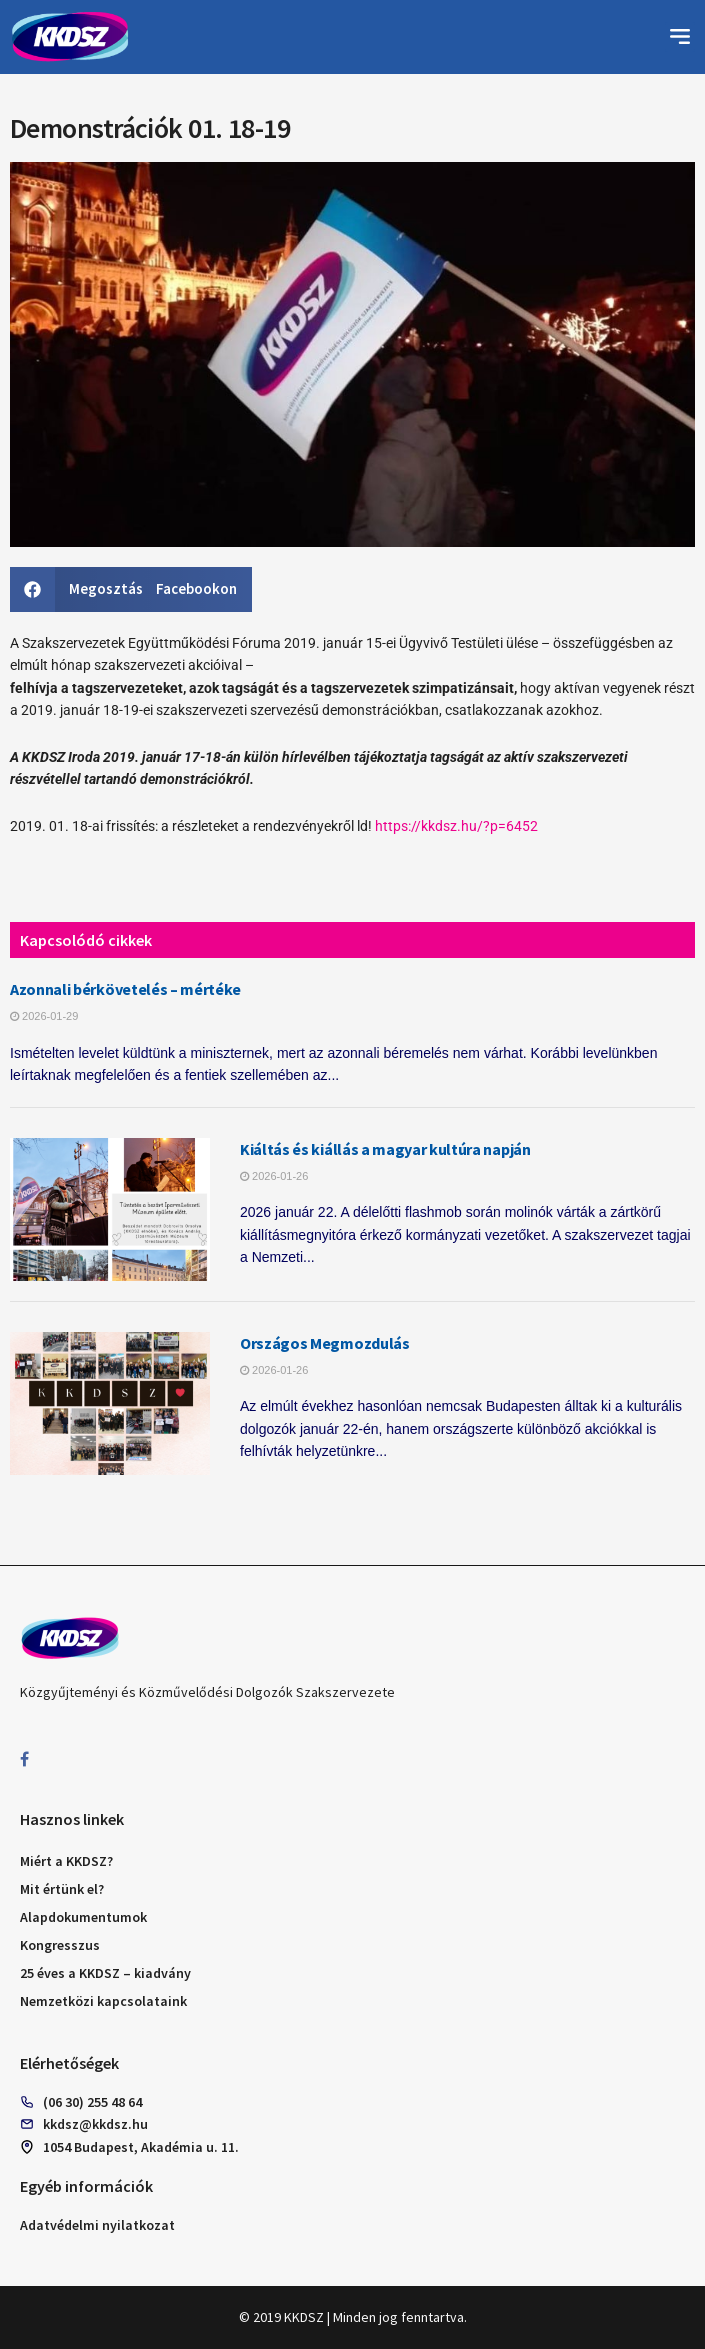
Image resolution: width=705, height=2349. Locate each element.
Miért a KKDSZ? (66, 1861)
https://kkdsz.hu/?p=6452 (456, 826)
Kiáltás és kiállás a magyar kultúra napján (385, 1149)
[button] (680, 37)
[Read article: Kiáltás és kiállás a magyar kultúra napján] (110, 1209)
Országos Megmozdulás (325, 1343)
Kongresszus (60, 1945)
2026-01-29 (44, 1016)
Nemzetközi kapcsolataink (103, 2001)
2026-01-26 (274, 1176)
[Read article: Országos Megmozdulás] (110, 1403)
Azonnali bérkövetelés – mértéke (125, 989)
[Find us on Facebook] (24, 1759)
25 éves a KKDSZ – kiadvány (105, 1973)
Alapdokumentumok (83, 1917)
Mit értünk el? (62, 1889)
